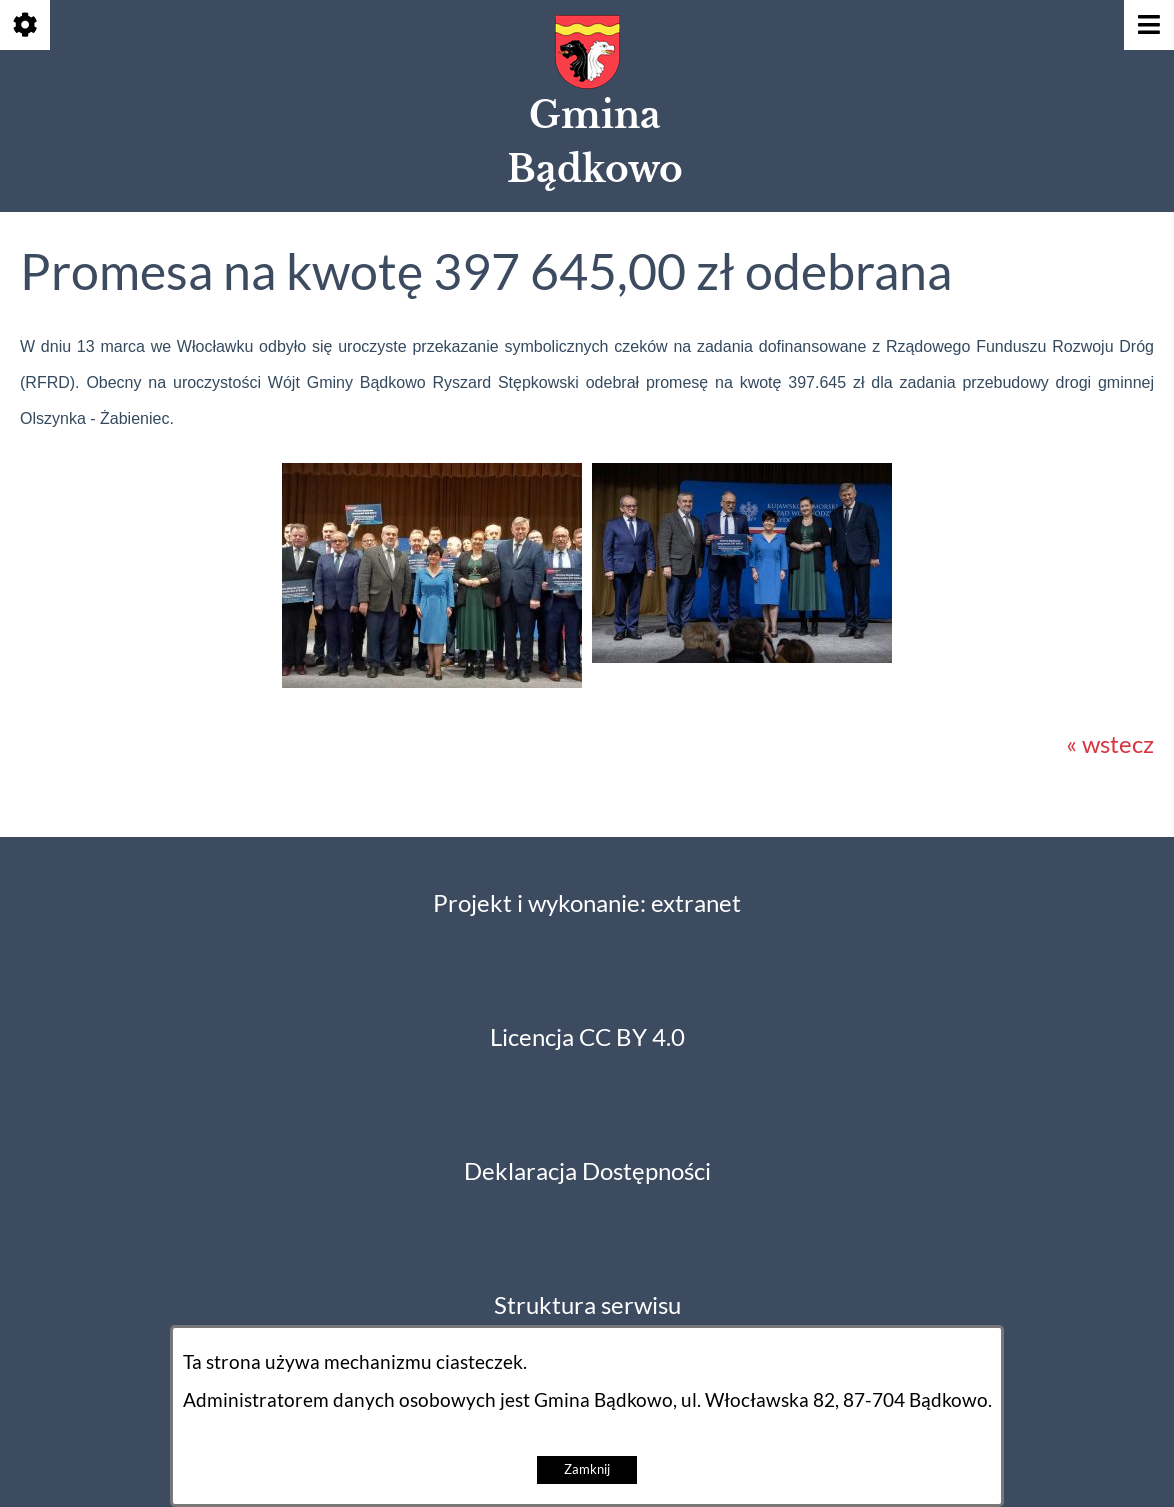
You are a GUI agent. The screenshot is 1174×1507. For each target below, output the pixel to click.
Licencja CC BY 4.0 (587, 1037)
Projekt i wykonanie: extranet (587, 903)
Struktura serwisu (587, 1305)
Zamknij (587, 1469)
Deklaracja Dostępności (587, 1171)
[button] (432, 679)
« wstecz (1110, 744)
